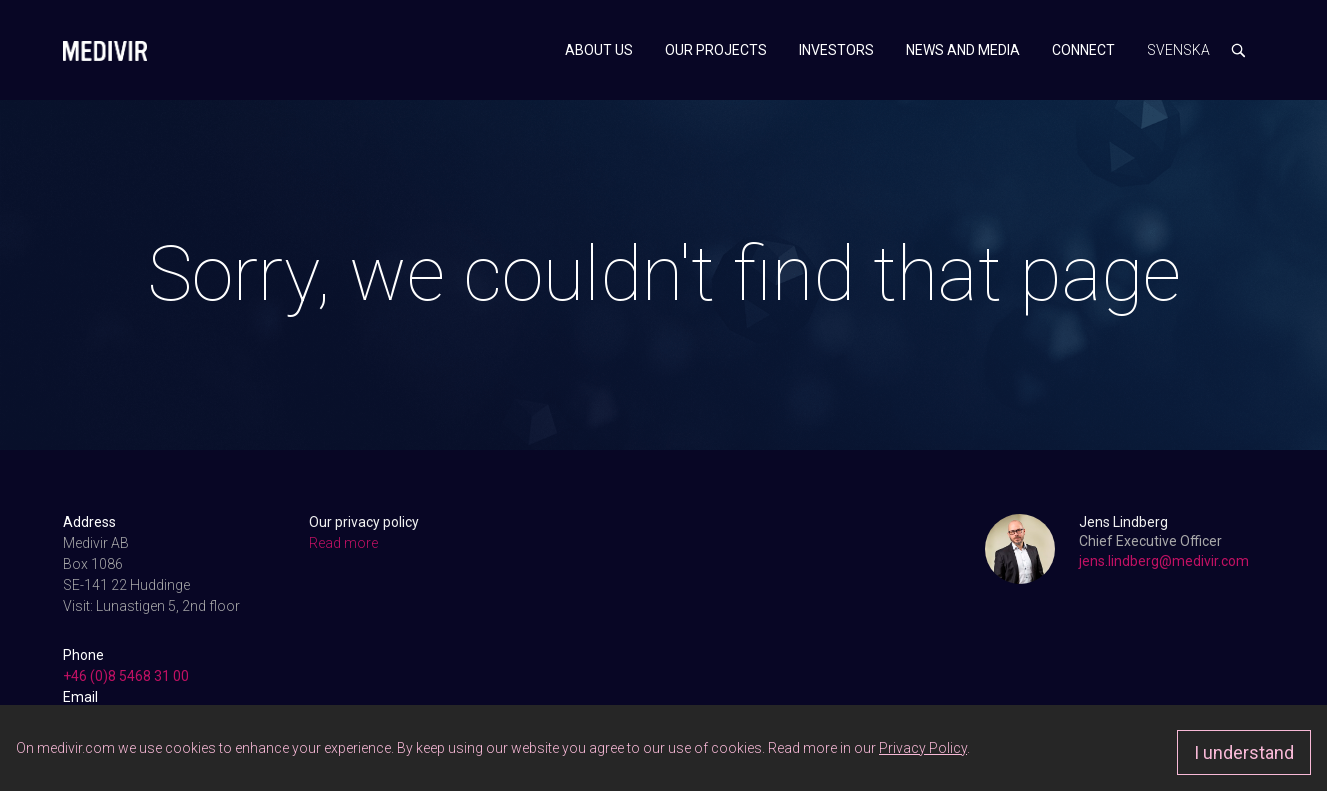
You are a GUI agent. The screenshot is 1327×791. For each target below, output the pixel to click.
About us (599, 50)
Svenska (1178, 50)
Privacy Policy (923, 748)
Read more (343, 543)
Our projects (716, 50)
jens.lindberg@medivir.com (1164, 561)
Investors (836, 50)
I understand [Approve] (1244, 752)
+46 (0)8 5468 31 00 (126, 676)
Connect (1083, 50)
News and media (963, 50)
